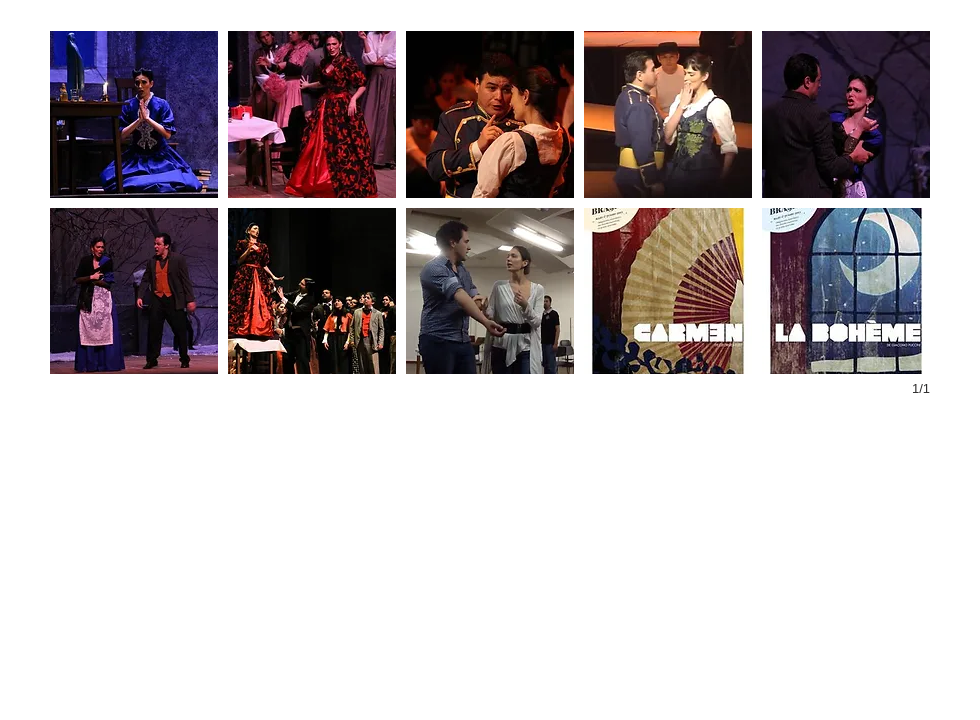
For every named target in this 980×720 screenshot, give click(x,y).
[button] (134, 114)
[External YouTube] (258, 550)
